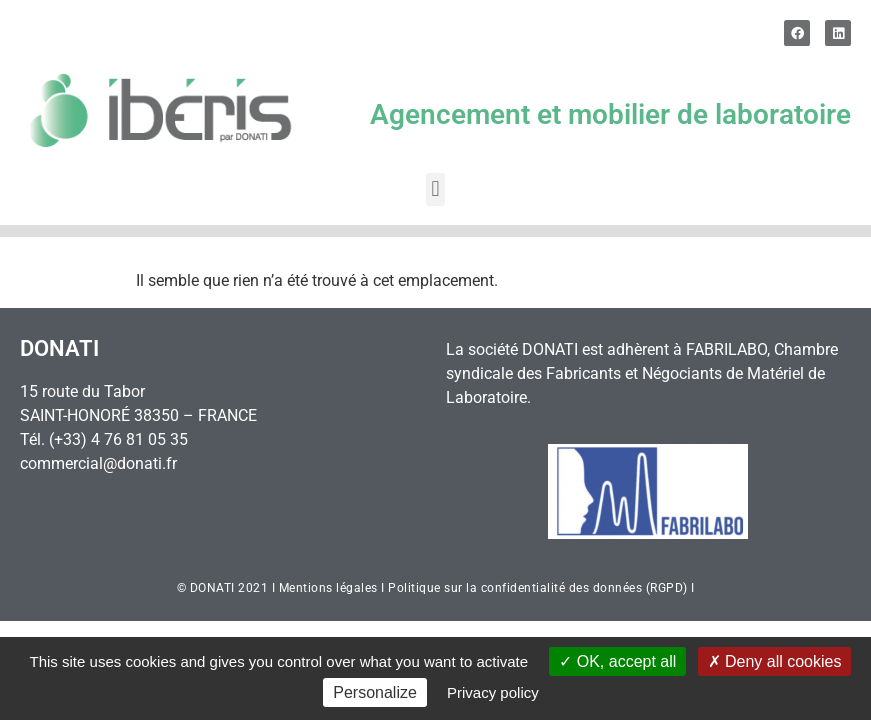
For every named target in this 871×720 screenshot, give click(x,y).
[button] (435, 189)
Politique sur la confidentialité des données (515, 588)
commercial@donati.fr (98, 463)
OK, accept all (617, 661)
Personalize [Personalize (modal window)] (375, 692)
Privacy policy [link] (493, 692)
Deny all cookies (775, 661)
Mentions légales (328, 588)
